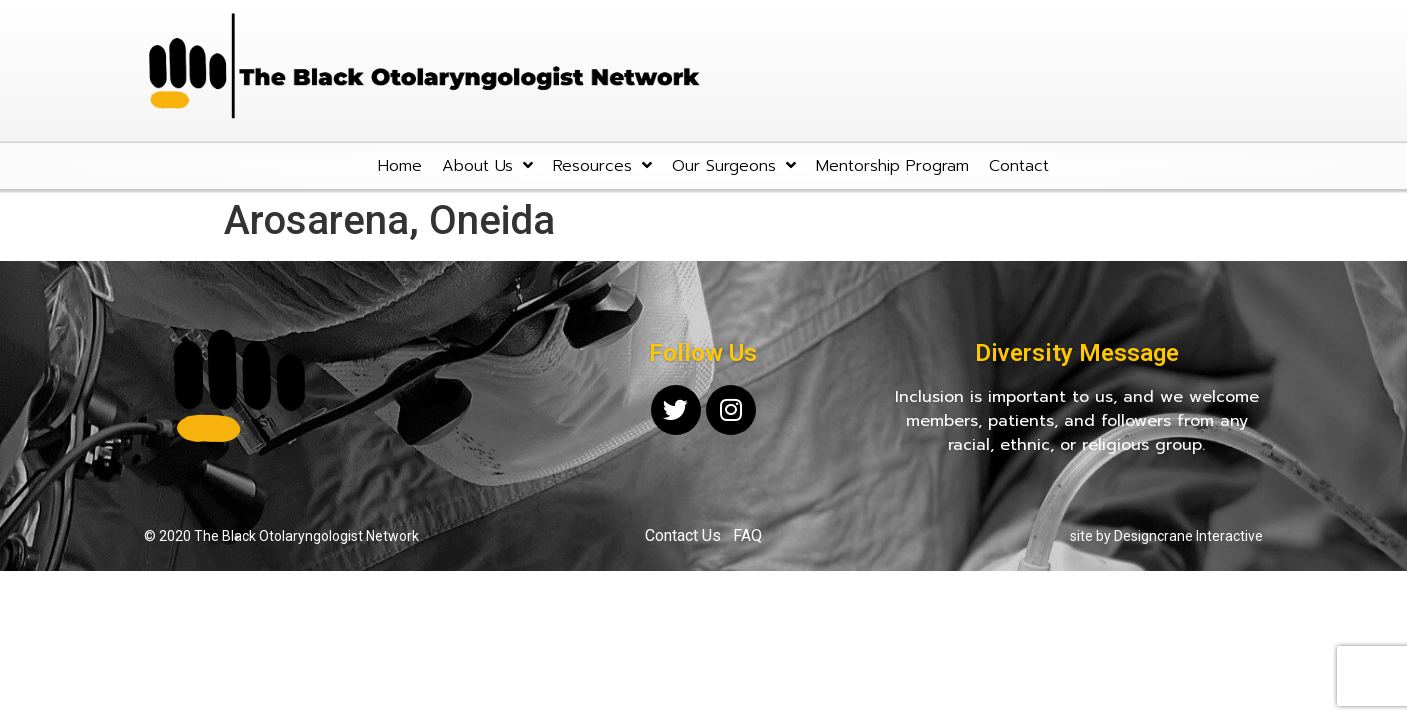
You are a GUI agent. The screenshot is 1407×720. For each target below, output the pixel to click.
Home (400, 166)
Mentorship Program (892, 166)
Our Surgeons (734, 165)
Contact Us (683, 535)
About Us (487, 165)
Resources (602, 165)
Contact (1019, 166)
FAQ (747, 535)
